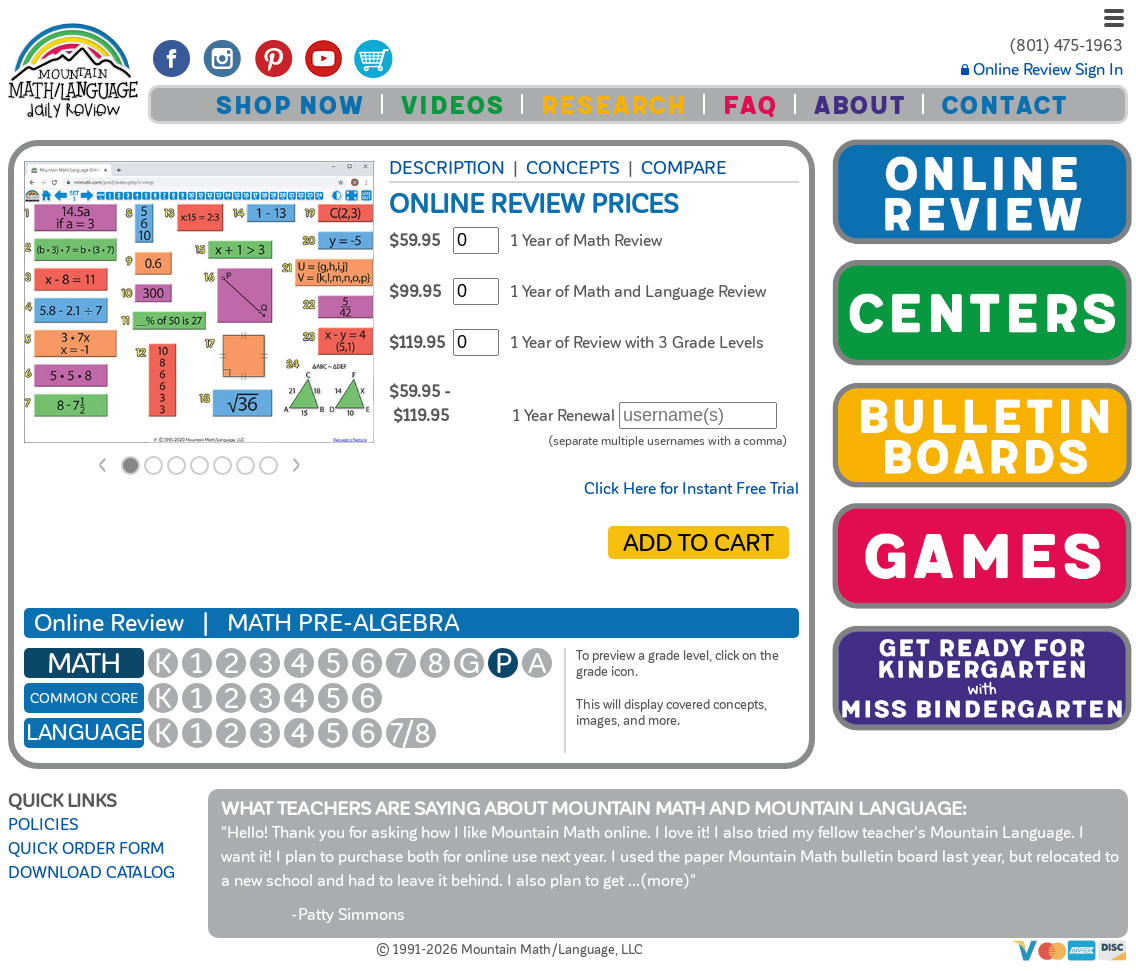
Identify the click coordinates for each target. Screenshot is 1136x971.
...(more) (659, 881)
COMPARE (684, 168)
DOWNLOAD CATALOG (91, 873)
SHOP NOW (289, 105)
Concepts (573, 168)
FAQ (749, 105)
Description (447, 168)
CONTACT (1004, 105)
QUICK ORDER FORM (86, 849)
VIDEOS (452, 105)
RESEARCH (613, 105)
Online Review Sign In (1042, 70)
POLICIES (43, 825)
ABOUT (859, 105)
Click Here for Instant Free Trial (691, 489)
